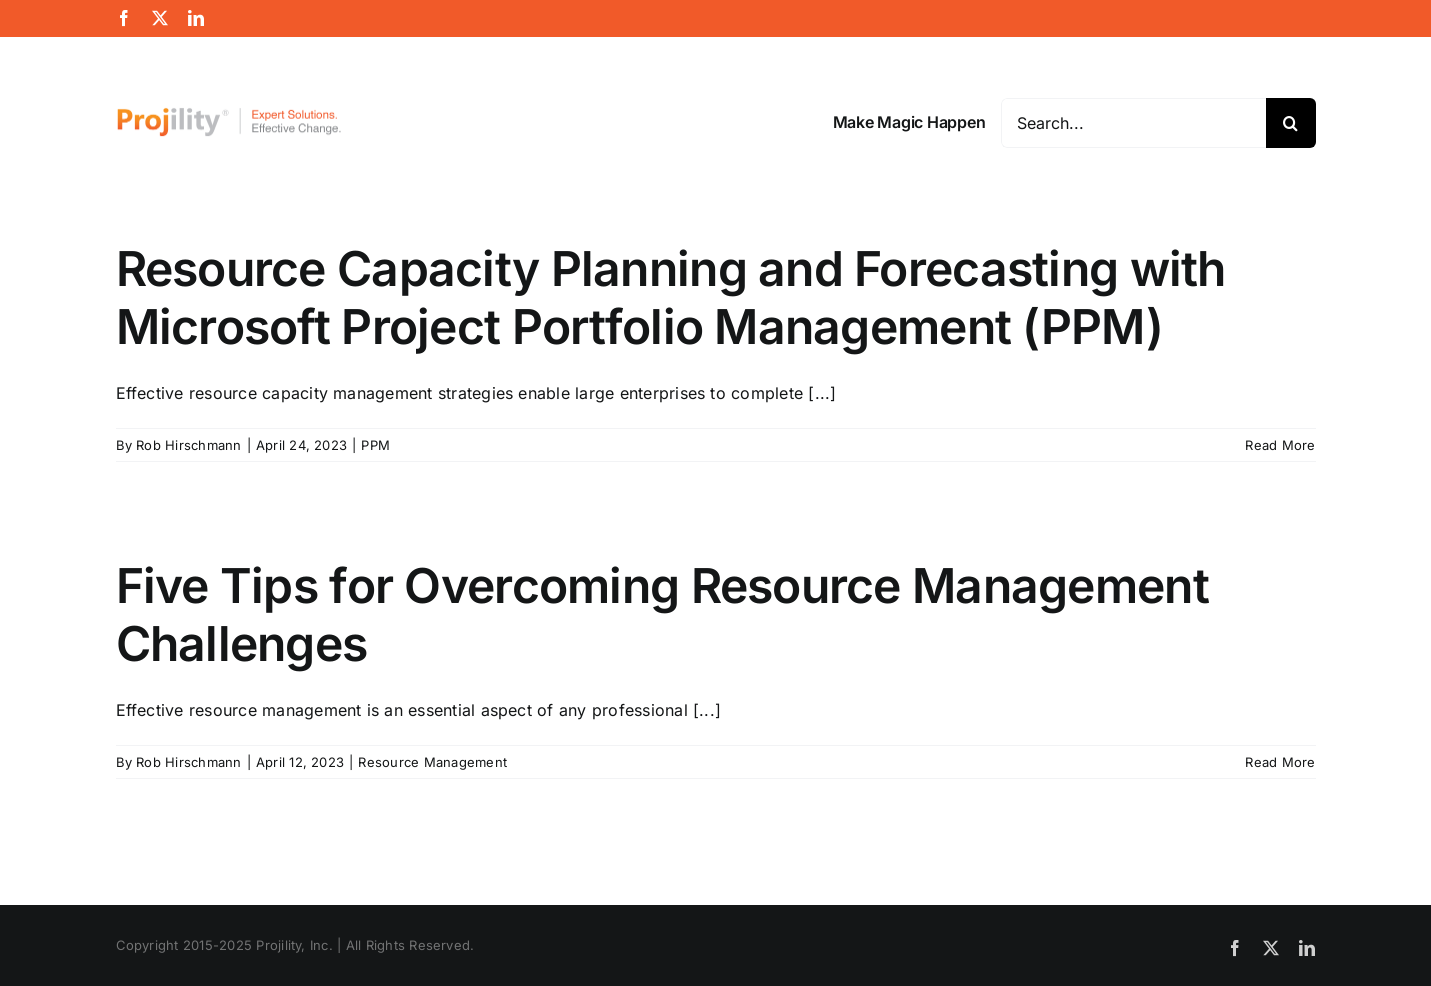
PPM (375, 445)
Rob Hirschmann (188, 445)
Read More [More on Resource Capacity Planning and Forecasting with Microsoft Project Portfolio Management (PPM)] (1280, 445)
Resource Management (432, 762)
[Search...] (1133, 123)
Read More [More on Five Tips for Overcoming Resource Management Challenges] (1280, 762)
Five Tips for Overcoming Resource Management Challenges (662, 614)
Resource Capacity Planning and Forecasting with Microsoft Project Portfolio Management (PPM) (671, 297)
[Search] (1291, 123)
